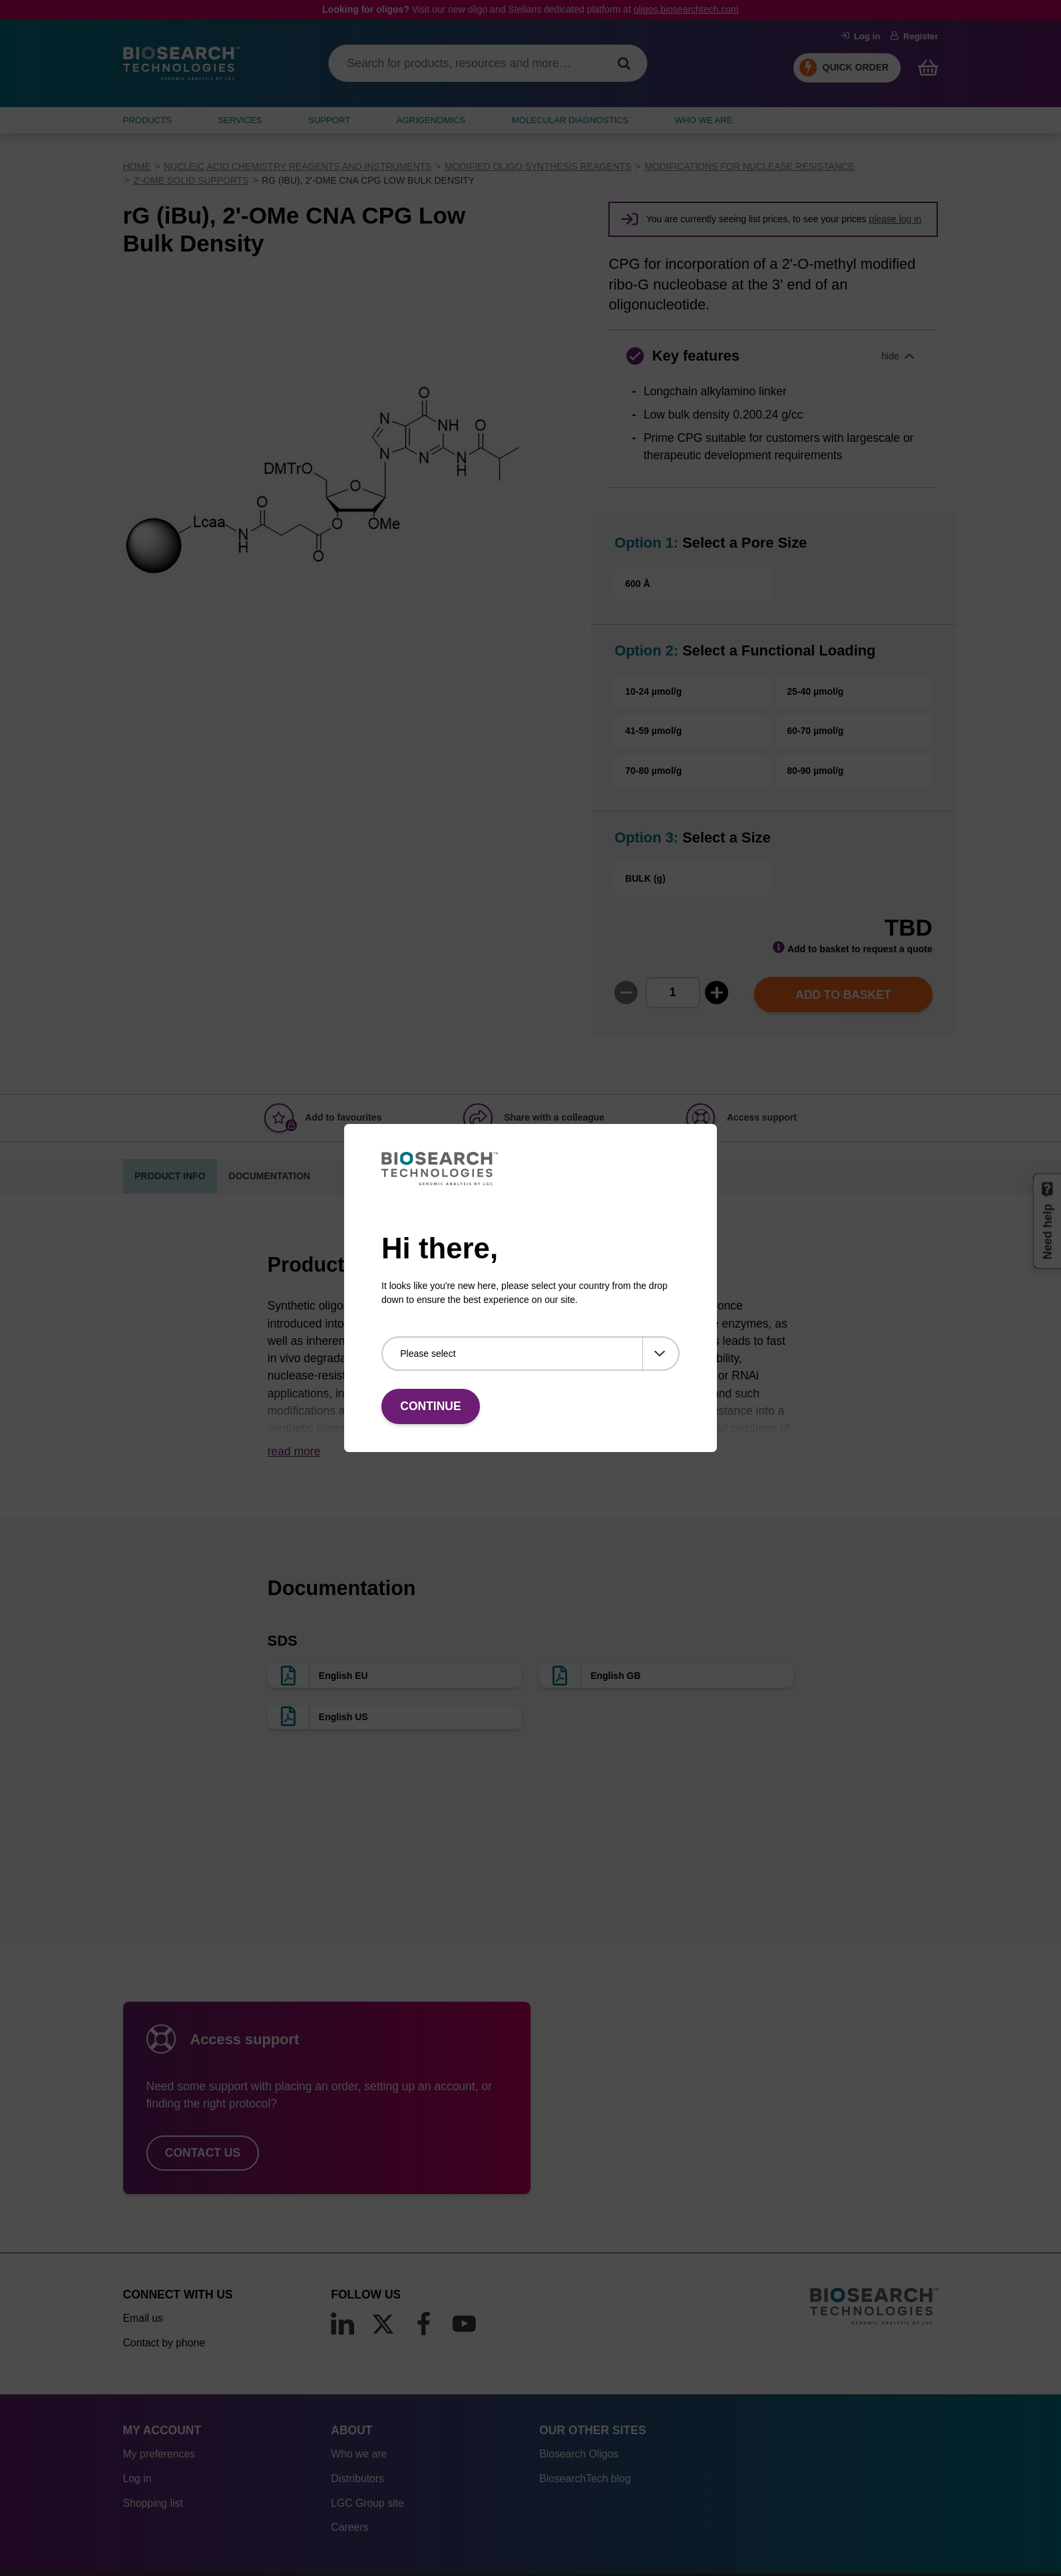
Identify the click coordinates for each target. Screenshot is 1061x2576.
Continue (430, 1406)
